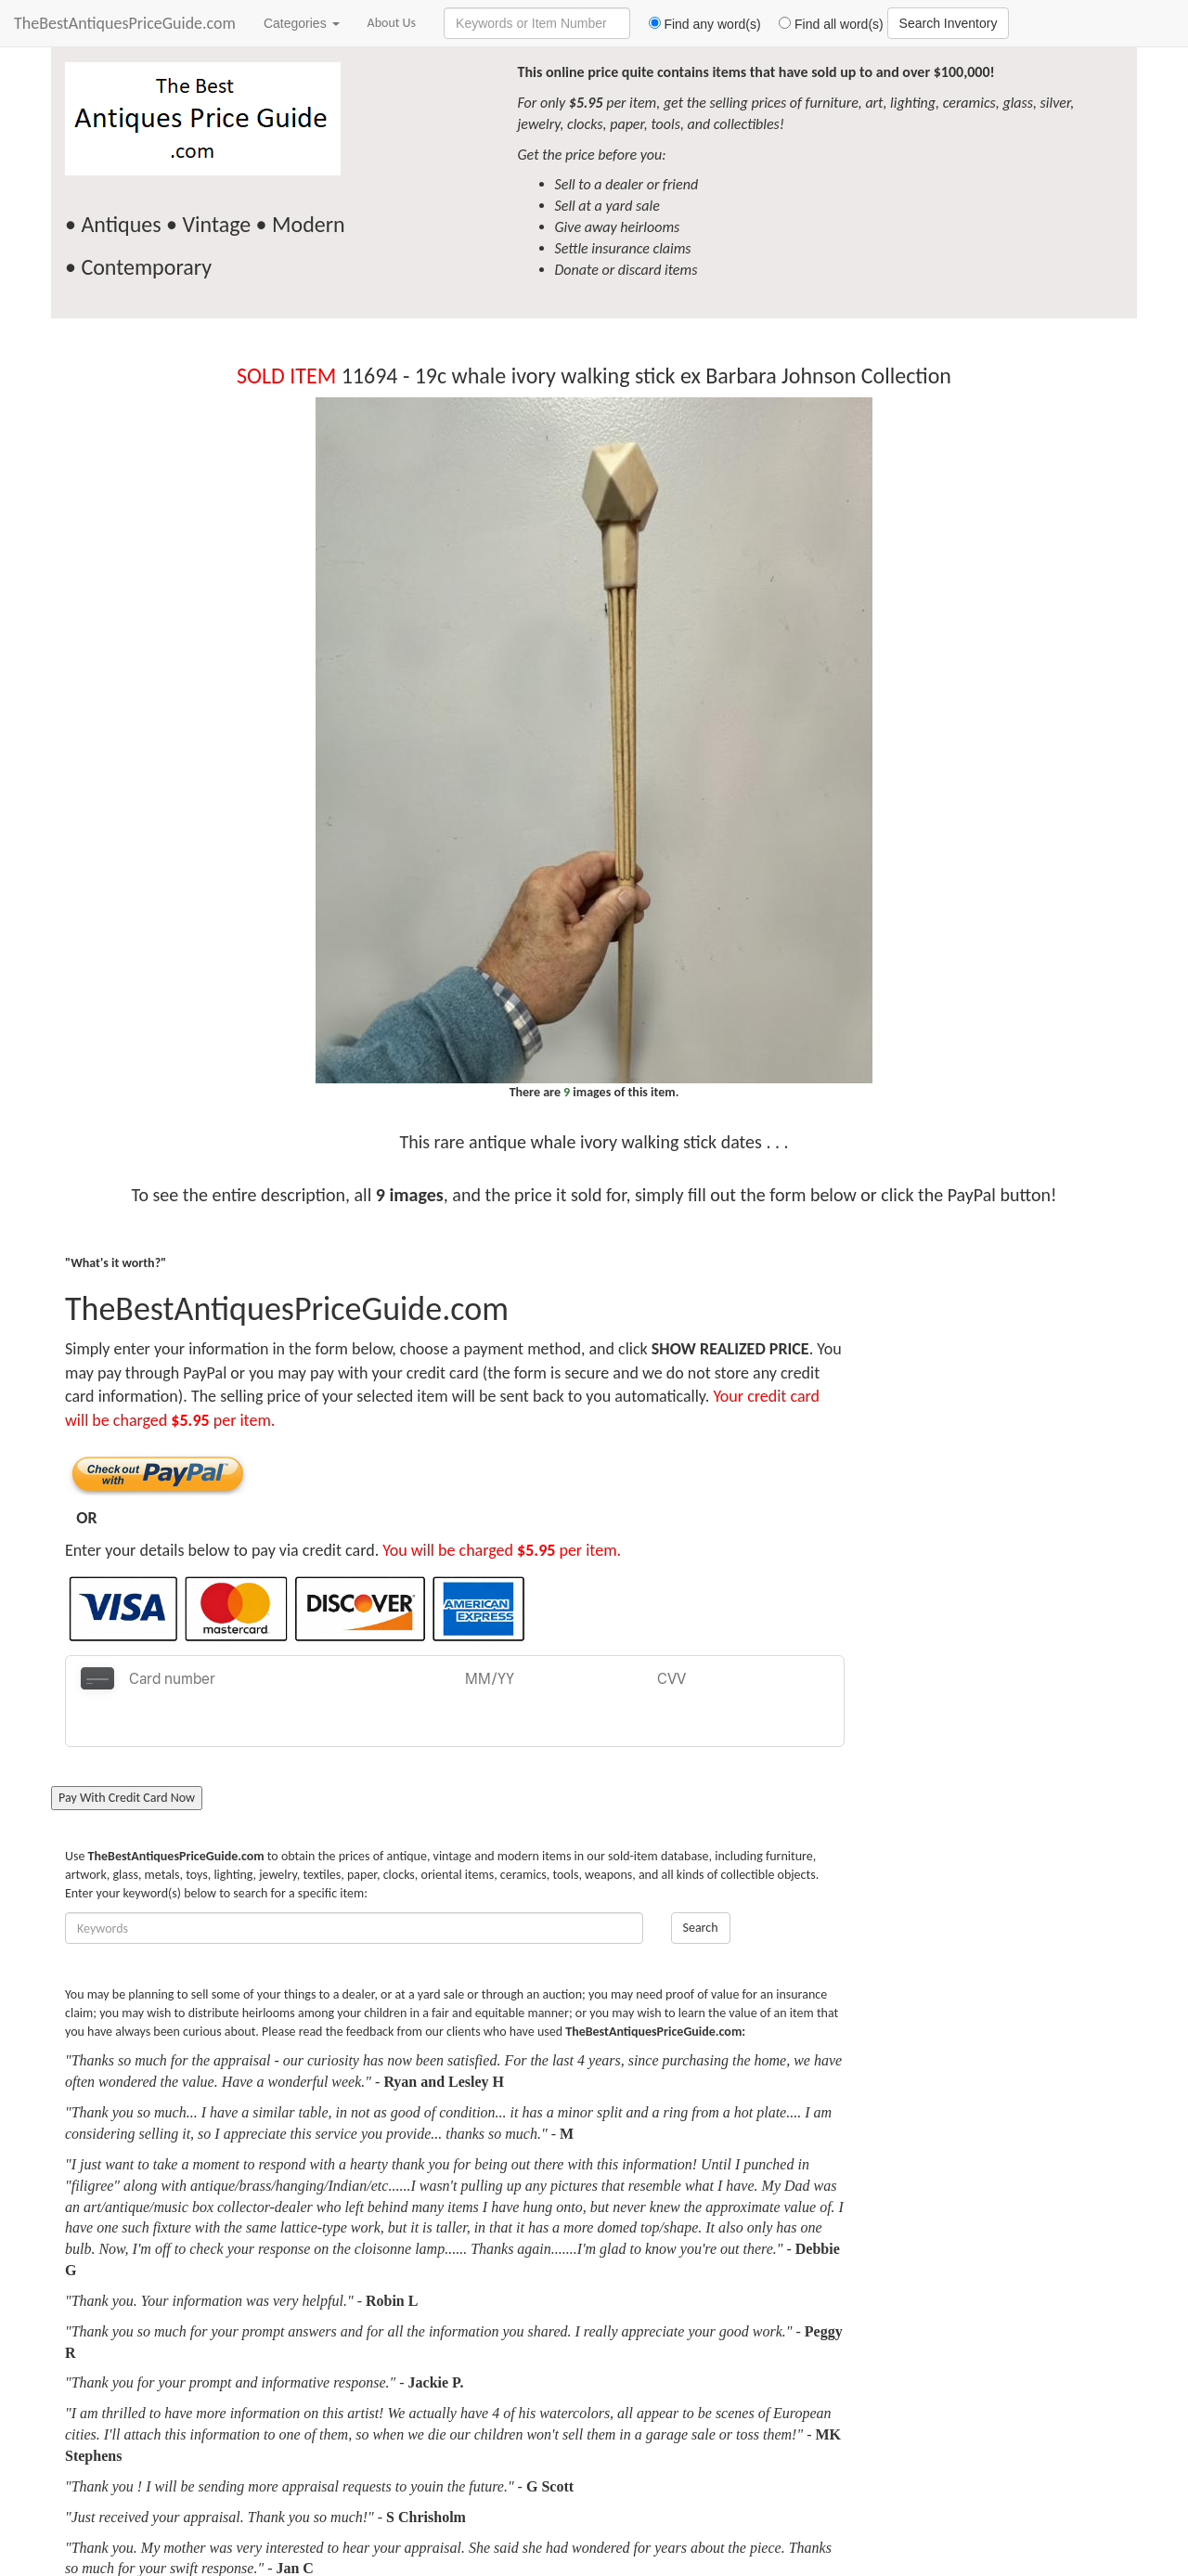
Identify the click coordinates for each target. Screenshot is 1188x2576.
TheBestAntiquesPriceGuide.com (125, 23)
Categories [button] (302, 23)
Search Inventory (948, 23)
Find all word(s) (824, 24)
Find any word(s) (697, 24)
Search (700, 1882)
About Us (392, 23)
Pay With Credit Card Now (126, 1752)
